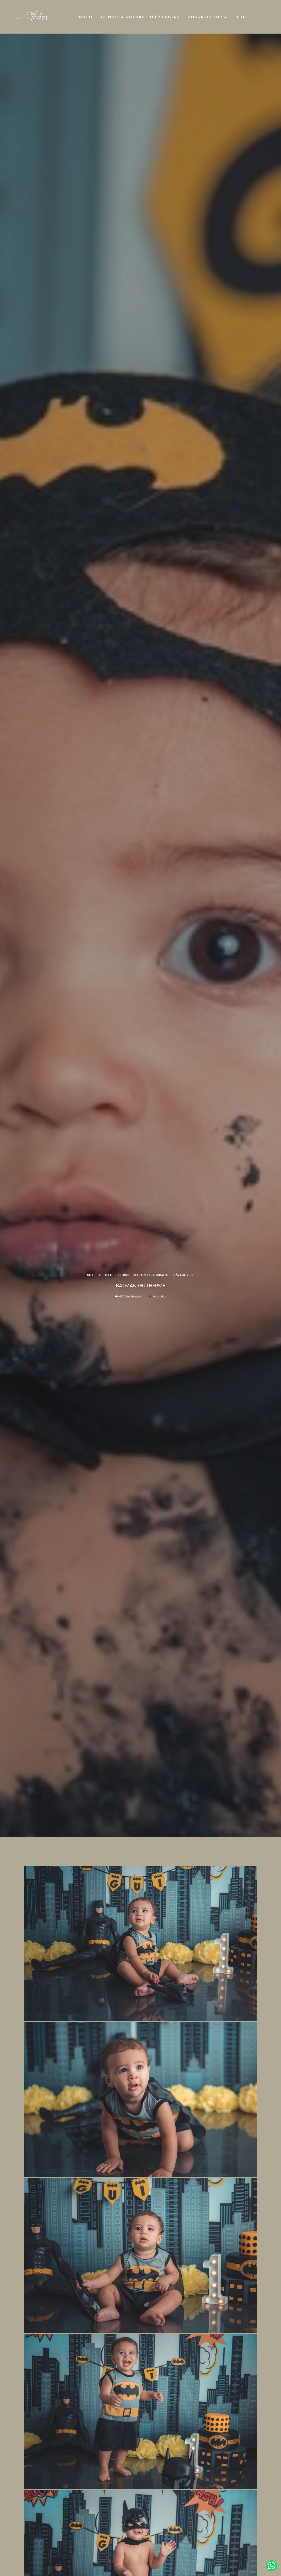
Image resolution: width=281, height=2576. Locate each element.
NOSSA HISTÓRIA (207, 17)
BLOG (242, 17)
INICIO (85, 17)
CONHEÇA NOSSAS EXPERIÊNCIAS (140, 17)
